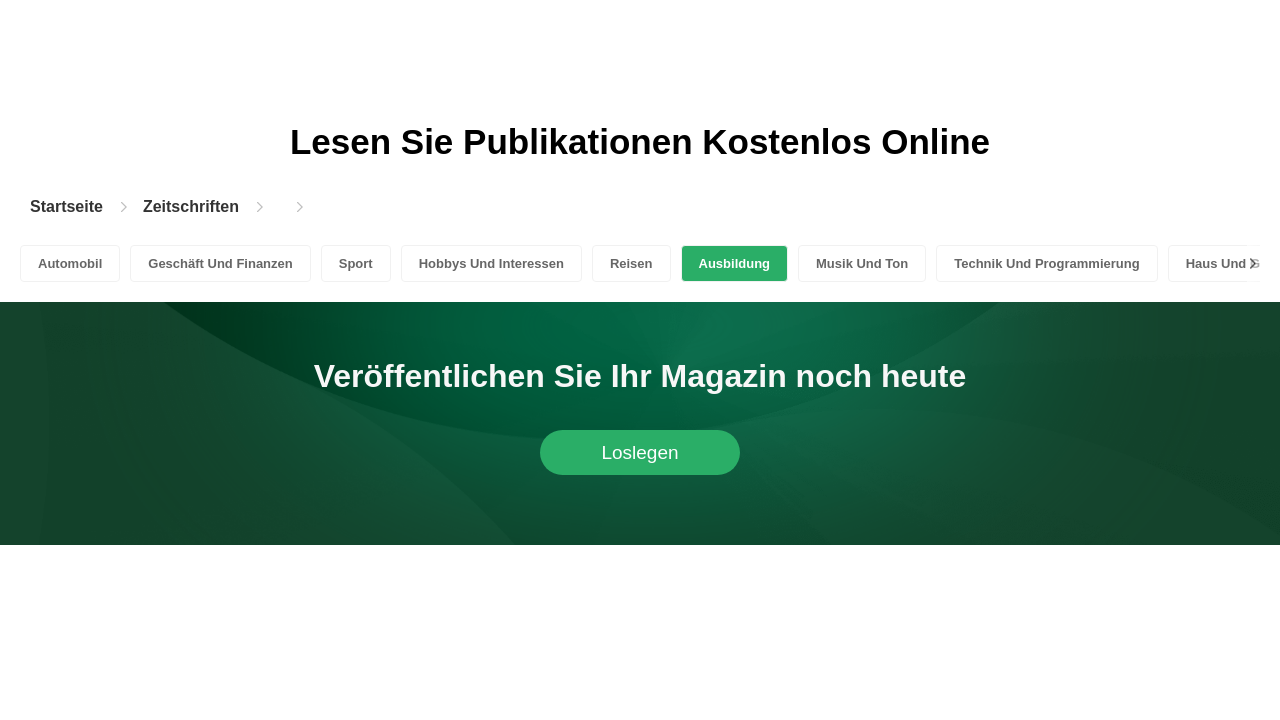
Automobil (70, 263)
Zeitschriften (191, 206)
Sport (356, 263)
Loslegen (639, 452)
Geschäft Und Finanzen (220, 263)
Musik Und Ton (862, 263)
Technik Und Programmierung (1046, 263)
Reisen (631, 263)
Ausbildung (735, 263)
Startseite (66, 206)
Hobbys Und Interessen (491, 263)
